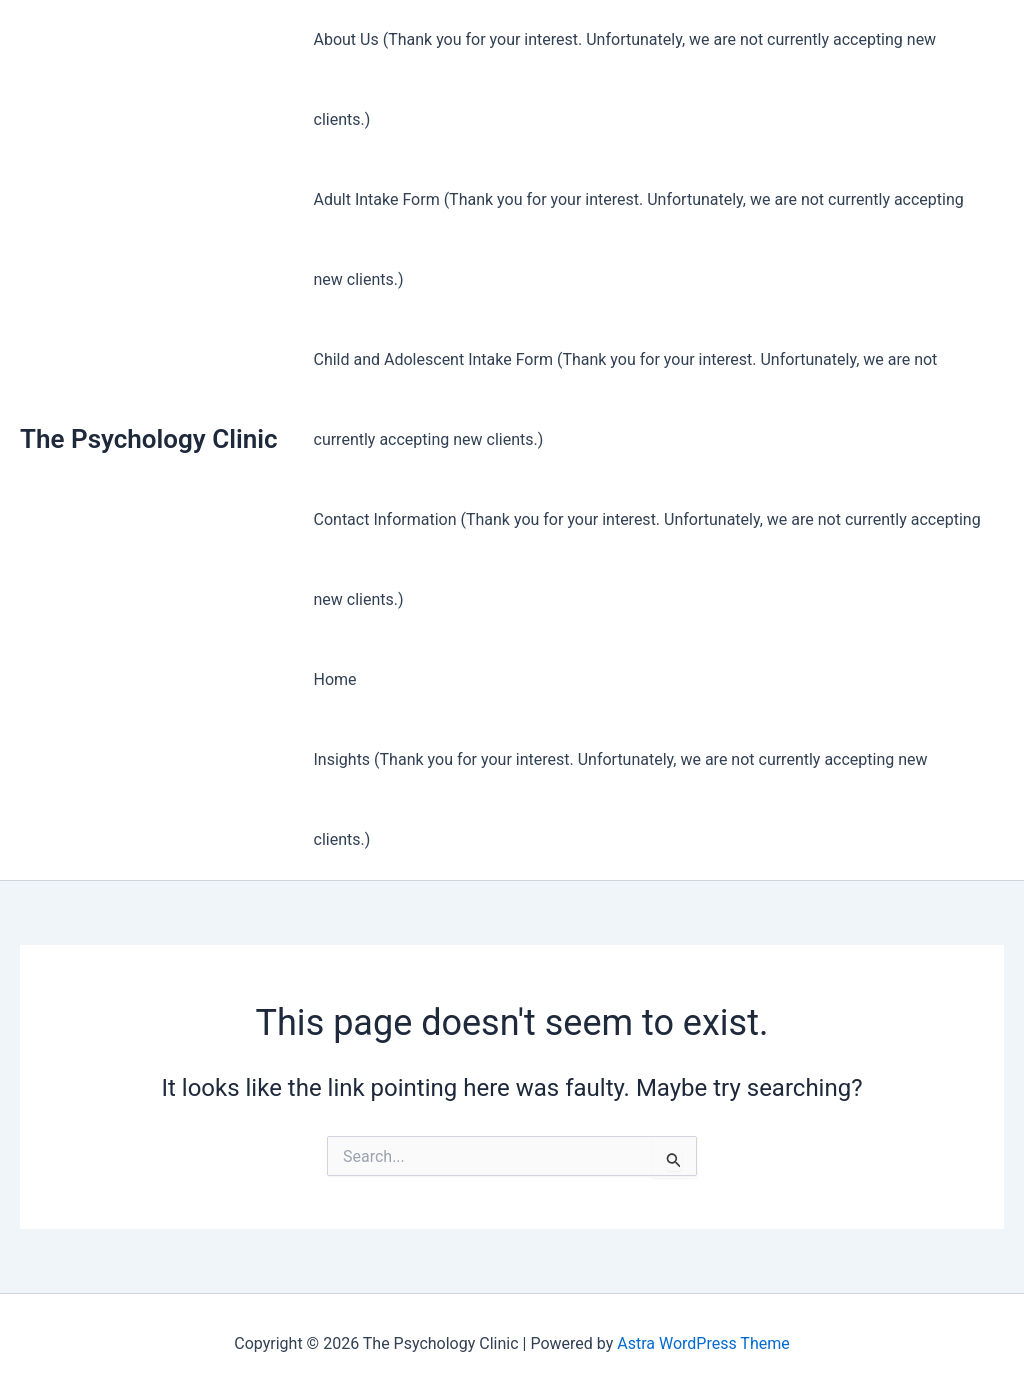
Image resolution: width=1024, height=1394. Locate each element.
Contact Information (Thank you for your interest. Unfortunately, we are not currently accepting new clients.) (647, 559)
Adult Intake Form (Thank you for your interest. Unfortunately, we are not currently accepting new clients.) (639, 239)
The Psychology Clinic (149, 439)
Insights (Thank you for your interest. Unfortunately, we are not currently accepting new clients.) (621, 799)
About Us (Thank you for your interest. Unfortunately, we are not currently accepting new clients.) (625, 79)
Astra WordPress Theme (703, 1343)
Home (335, 679)
